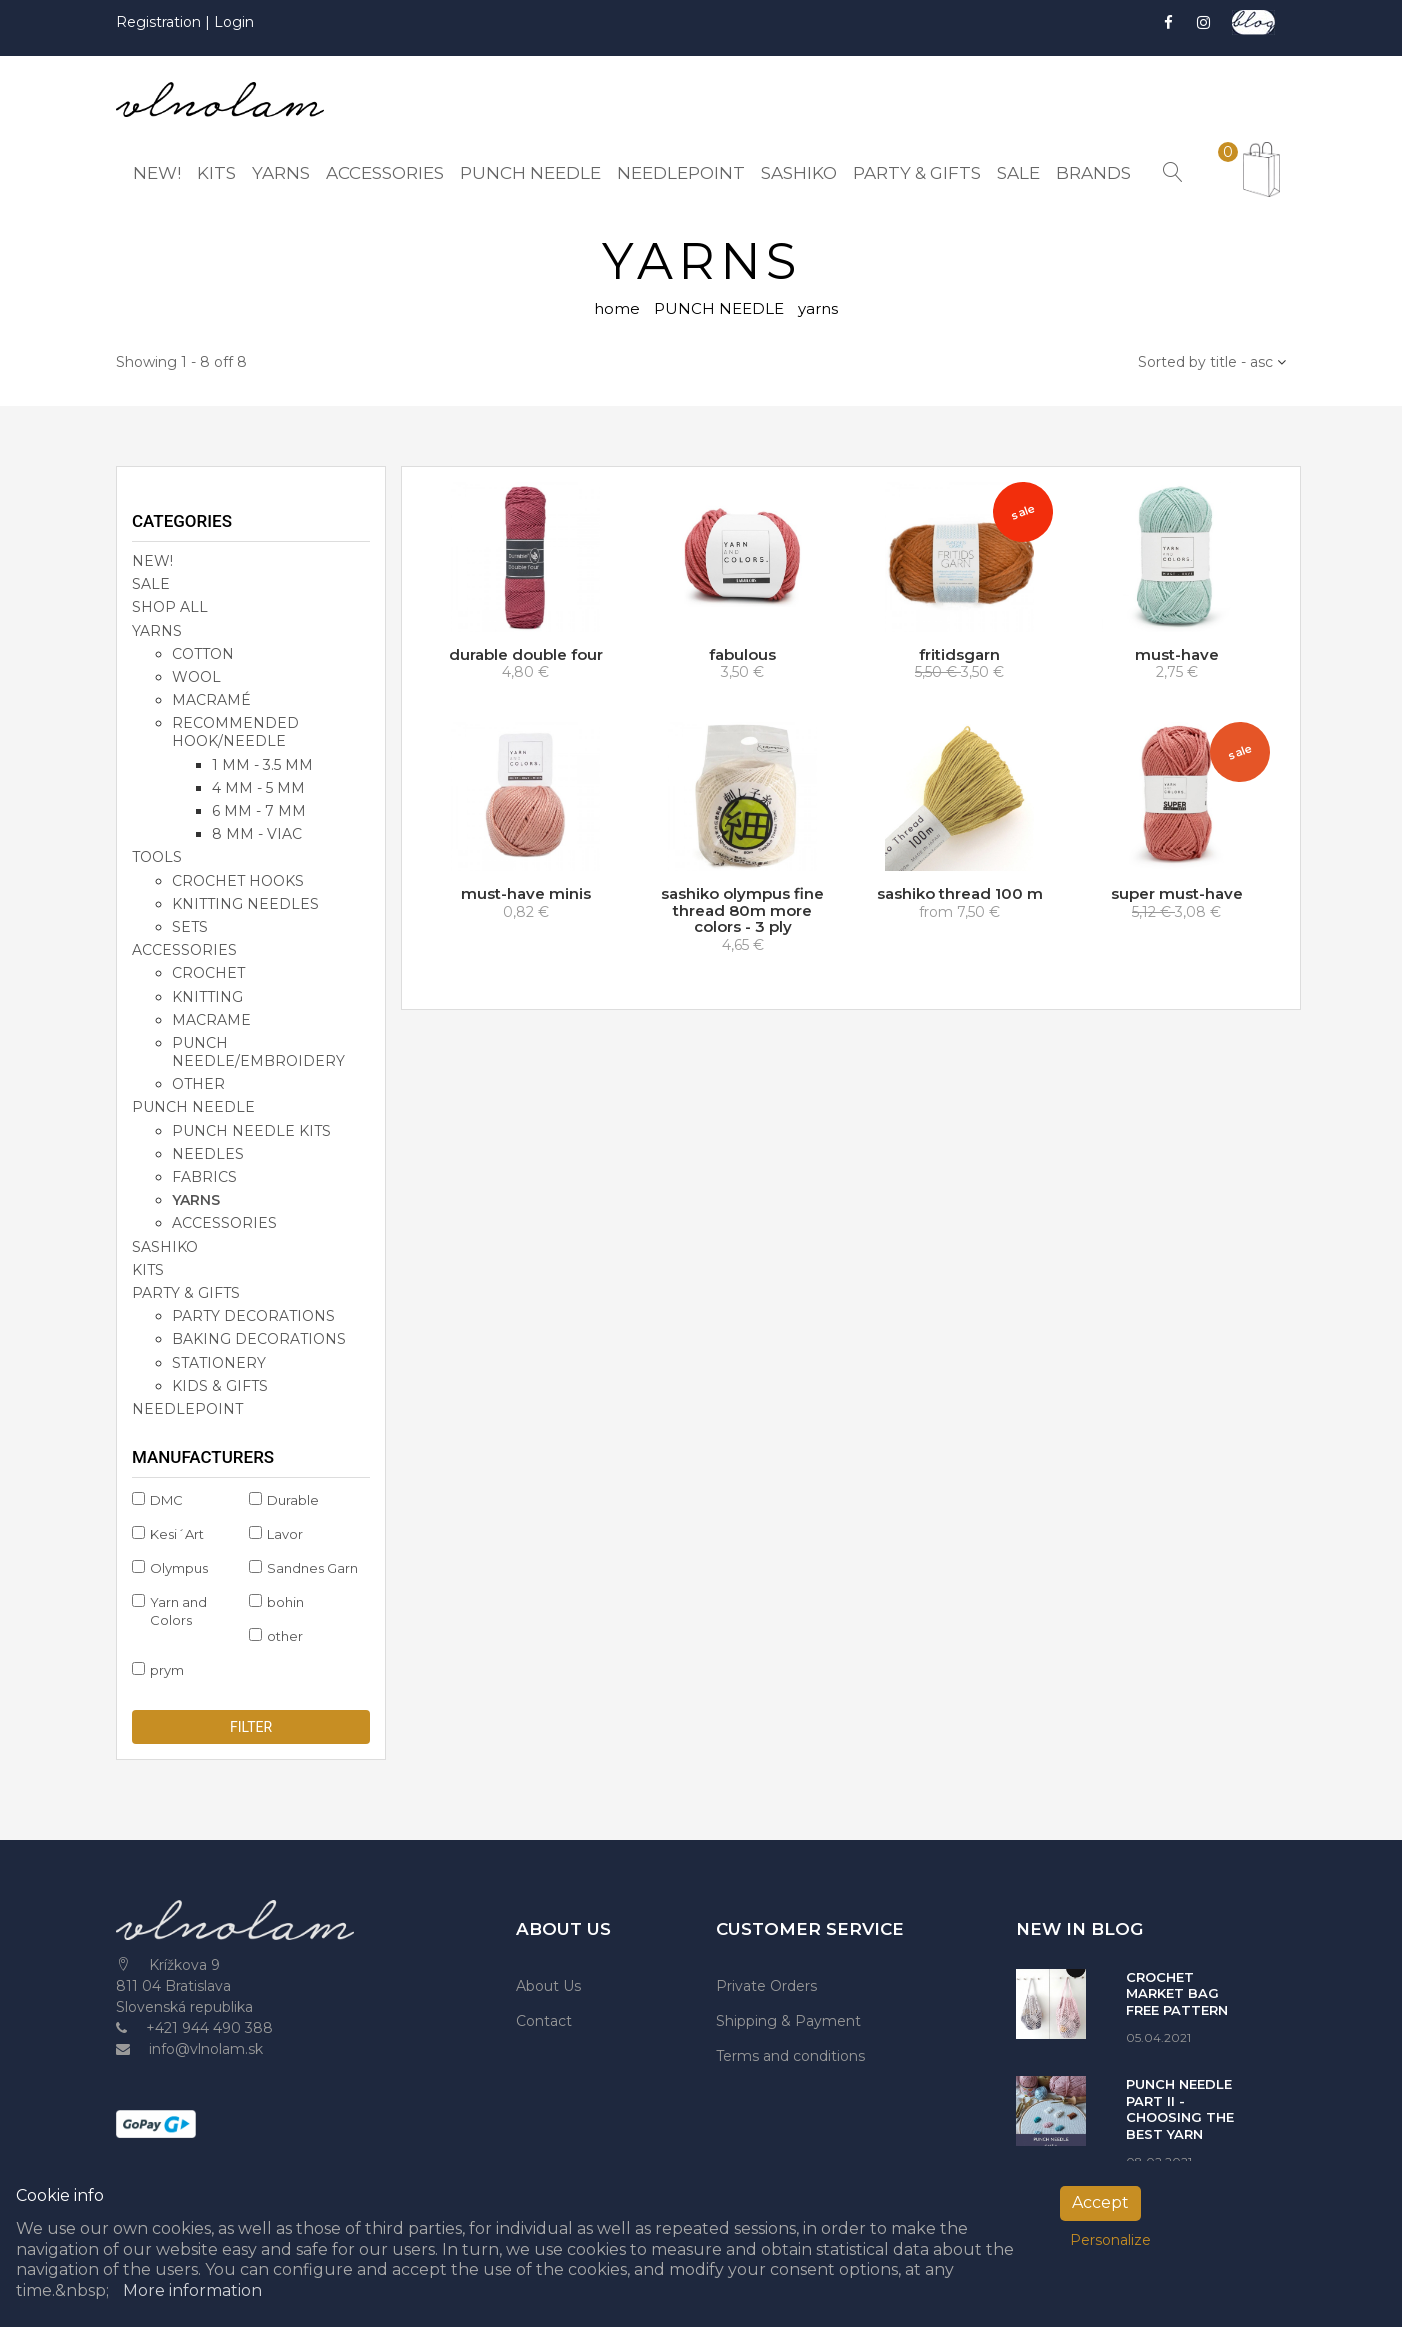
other (198, 1084)
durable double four (526, 654)
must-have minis (526, 893)
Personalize (1110, 2240)
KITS (148, 1270)
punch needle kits (251, 1131)
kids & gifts (220, 1386)
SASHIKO (165, 1247)
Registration (160, 22)
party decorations (253, 1316)
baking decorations (259, 1339)
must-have (1177, 654)
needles (208, 1154)
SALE (151, 584)
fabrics (204, 1177)
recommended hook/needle (235, 732)
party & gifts (186, 1293)
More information (192, 2290)
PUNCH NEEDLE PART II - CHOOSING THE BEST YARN (1180, 2109)
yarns (196, 1200)
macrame (211, 1020)
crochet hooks (238, 881)
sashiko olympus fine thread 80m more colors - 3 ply (742, 910)
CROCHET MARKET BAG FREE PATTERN (1177, 1993)
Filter (251, 1727)
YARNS (157, 631)
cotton (203, 654)
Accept (1100, 2202)
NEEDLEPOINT (187, 1409)
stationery (219, 1363)
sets (190, 927)
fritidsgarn (959, 654)
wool (196, 677)
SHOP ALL (170, 607)
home (617, 308)
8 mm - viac (257, 834)
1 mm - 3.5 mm (262, 765)
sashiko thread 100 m (960, 893)
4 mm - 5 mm (258, 788)
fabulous (742, 654)
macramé (211, 700)
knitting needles (245, 904)
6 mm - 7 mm (259, 811)
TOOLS (157, 857)
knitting (207, 997)
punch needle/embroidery (258, 1052)
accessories (184, 950)
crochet (208, 973)
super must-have (1177, 893)
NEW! (152, 561)
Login (234, 22)
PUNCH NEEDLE (719, 308)
